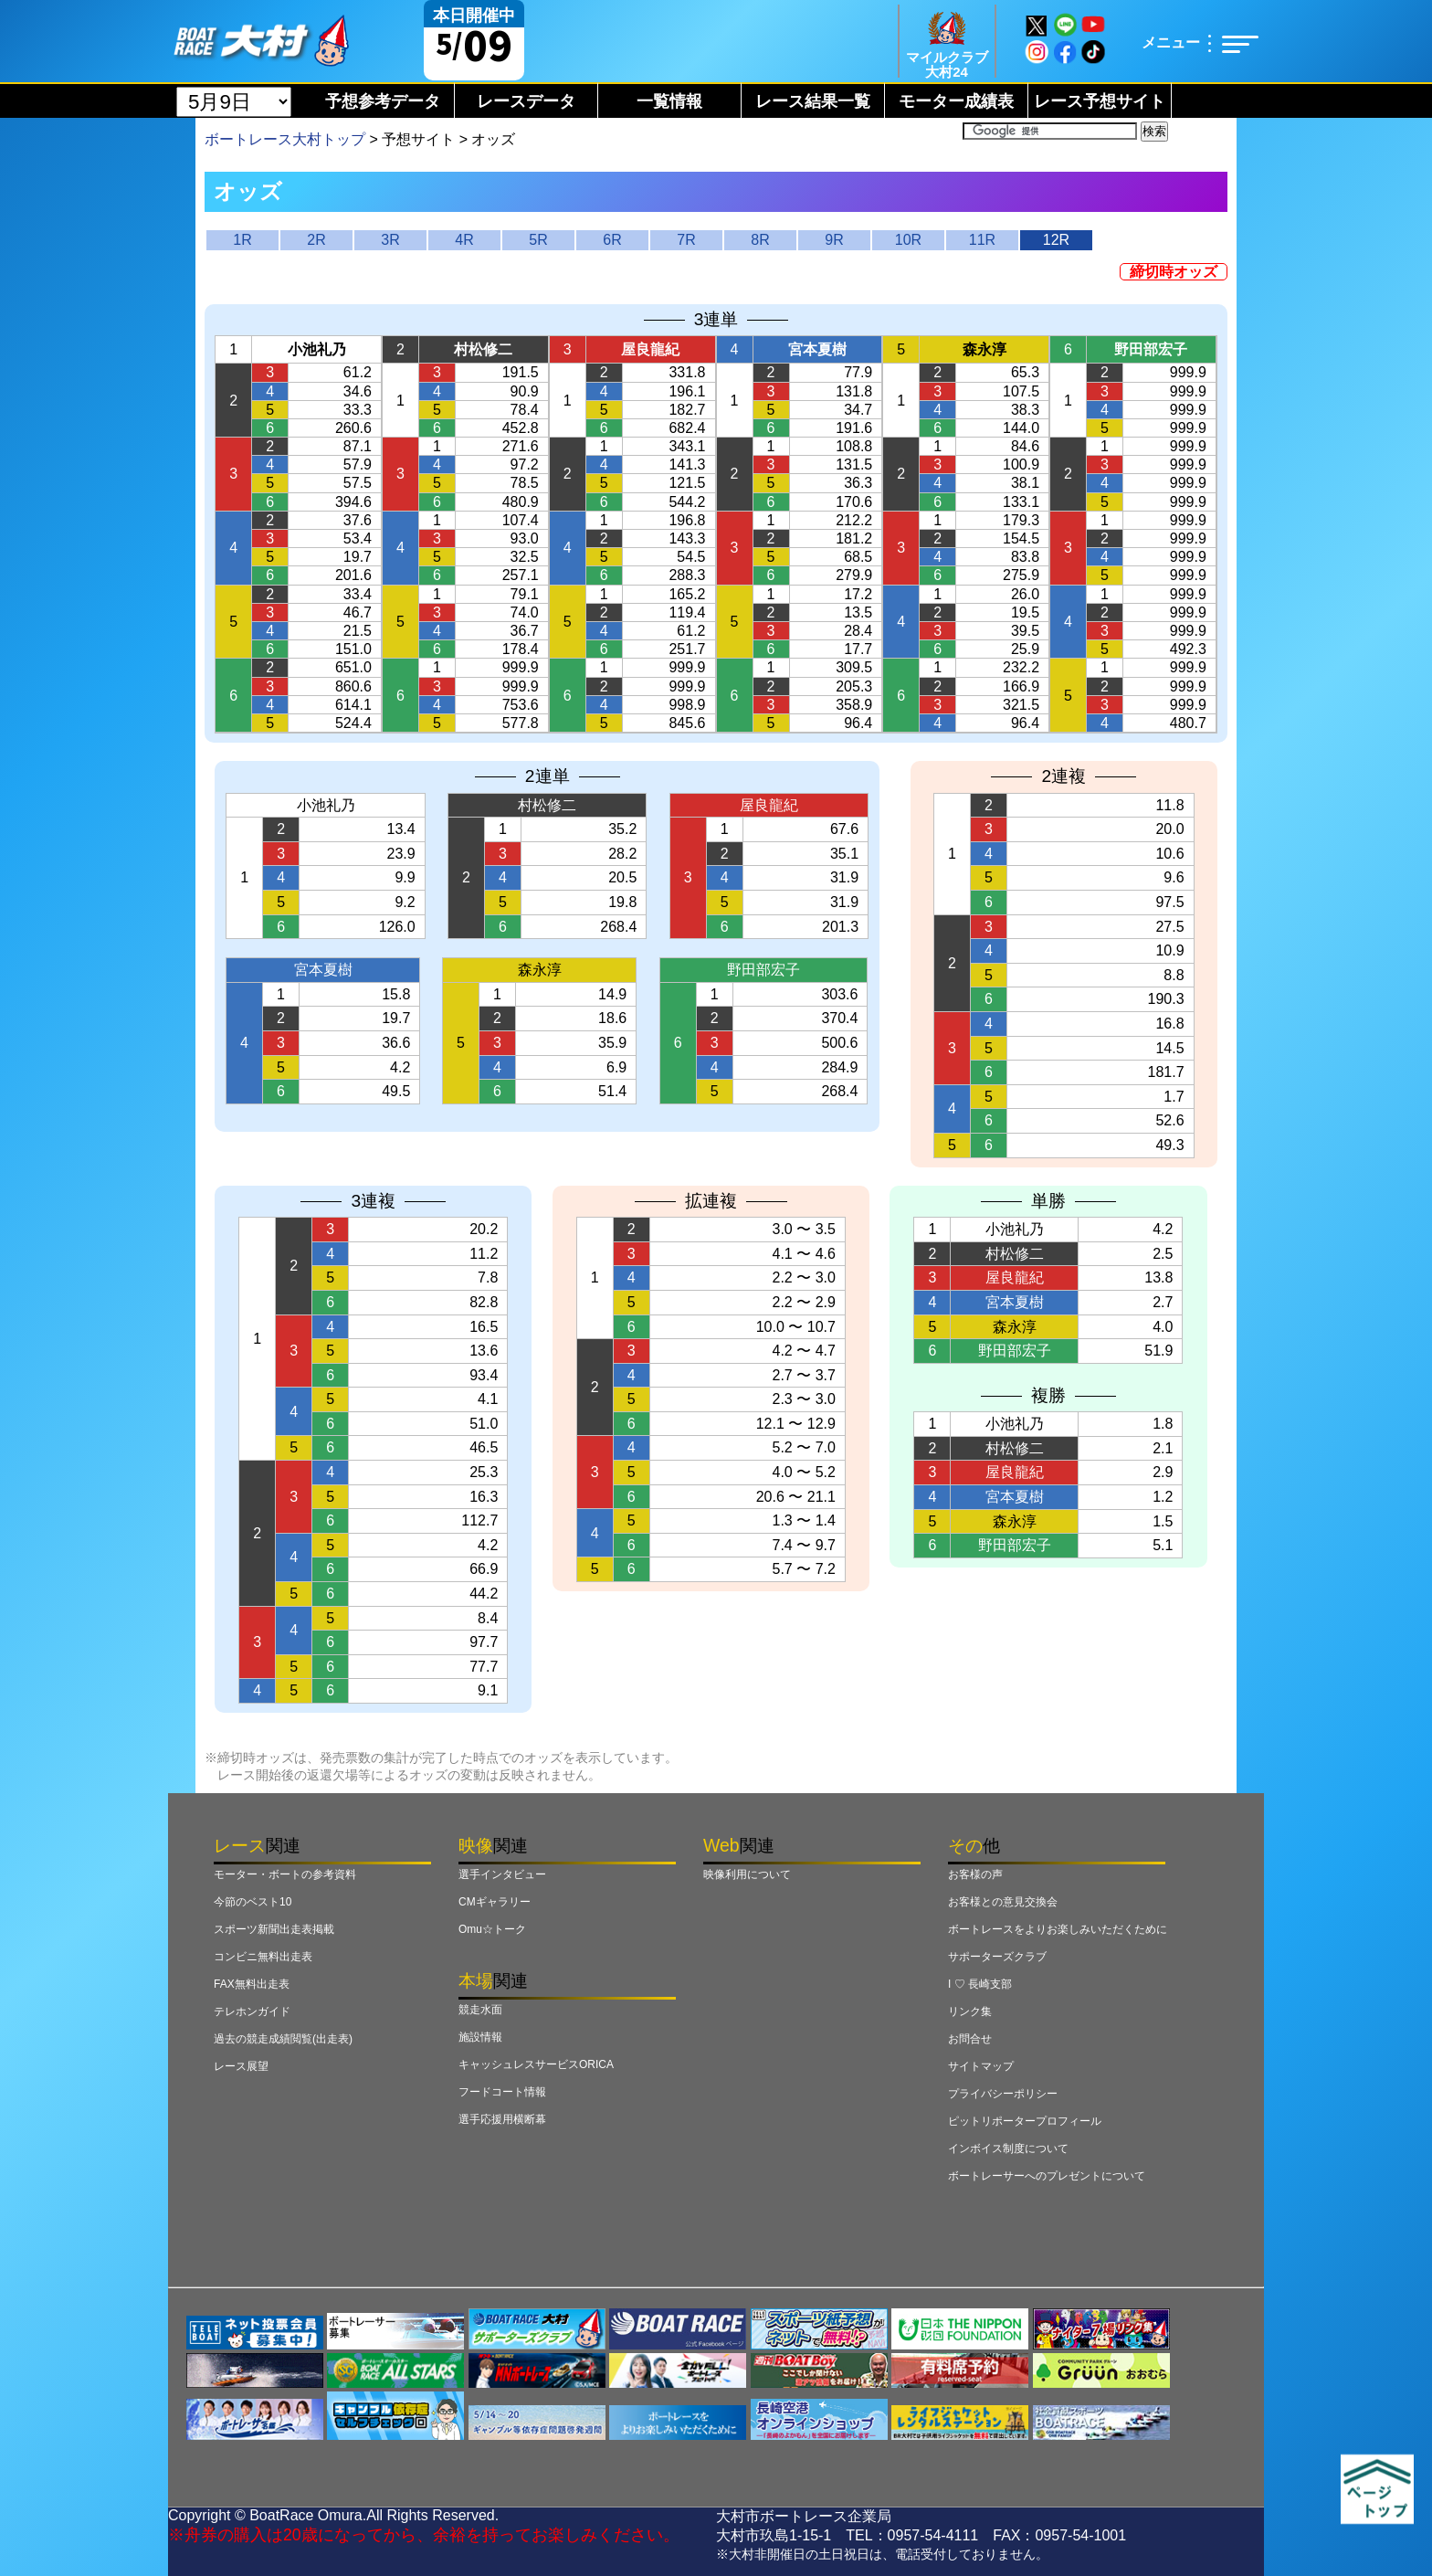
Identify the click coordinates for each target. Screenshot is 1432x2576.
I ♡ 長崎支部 (980, 1984)
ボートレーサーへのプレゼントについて (1046, 2176)
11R (982, 240)
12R (1056, 240)
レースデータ (526, 101)
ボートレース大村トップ (285, 139)
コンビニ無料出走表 (263, 1956)
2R (316, 240)
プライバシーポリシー (1003, 2093)
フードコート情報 (502, 2091)
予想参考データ (382, 101)
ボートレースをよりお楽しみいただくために (1057, 1929)
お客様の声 (975, 1874)
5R (538, 240)
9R (834, 240)
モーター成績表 (956, 101)
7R (686, 240)
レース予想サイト (1099, 101)
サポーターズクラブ (997, 1956)
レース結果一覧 (812, 101)
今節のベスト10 (252, 1901)
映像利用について (747, 1874)
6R (612, 240)
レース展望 (241, 2066)
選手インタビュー (502, 1874)
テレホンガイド (252, 2011)
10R (908, 240)
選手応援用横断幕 (502, 2119)
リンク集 (970, 2011)
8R (760, 240)
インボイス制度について (1008, 2148)
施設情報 (480, 2037)
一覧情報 (669, 101)
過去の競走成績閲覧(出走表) (283, 2038)
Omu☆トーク (492, 1929)
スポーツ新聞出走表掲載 (274, 1929)
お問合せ (970, 2038)
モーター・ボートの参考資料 (285, 1874)
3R (390, 240)
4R (464, 240)
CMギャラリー (494, 1901)
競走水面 (480, 2009)
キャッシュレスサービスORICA (536, 2064)
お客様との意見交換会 (1003, 1901)
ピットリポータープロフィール (1024, 2121)
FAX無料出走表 (252, 1984)
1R (242, 240)
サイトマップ (981, 2066)
